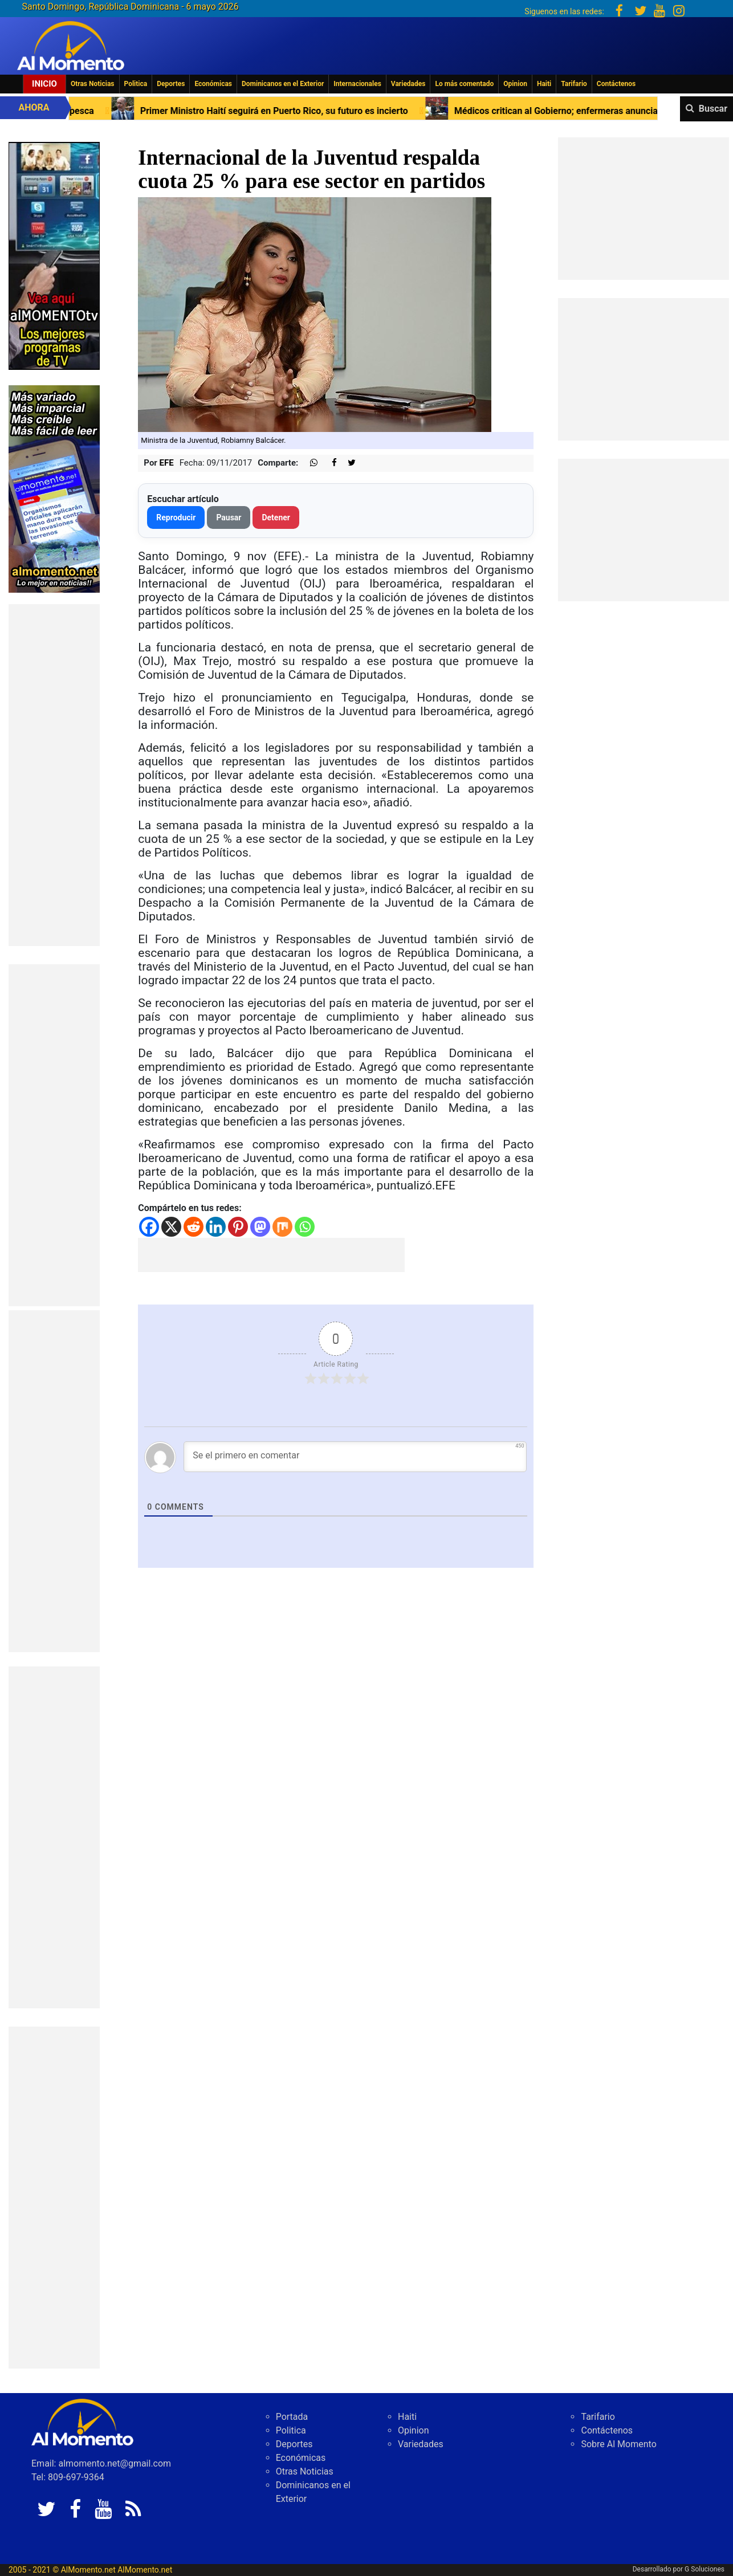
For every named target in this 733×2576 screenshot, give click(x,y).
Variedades (408, 84)
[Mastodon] (260, 1227)
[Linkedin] (216, 1227)
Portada (292, 2416)
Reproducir (176, 517)
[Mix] (282, 1227)
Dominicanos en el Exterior (283, 84)
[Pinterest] (238, 1227)
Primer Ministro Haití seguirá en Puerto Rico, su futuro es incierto (273, 110)
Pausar (228, 517)
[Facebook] (149, 1227)
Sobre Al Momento (618, 2444)
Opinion (515, 84)
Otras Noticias (93, 84)
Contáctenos (616, 84)
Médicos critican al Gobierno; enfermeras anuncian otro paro (577, 110)
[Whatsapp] (305, 1227)
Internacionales (357, 84)
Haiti (544, 84)
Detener (276, 517)
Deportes (171, 84)
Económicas (213, 84)
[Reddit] (193, 1227)
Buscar (713, 108)
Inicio (44, 84)
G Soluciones (704, 2569)
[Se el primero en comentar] (355, 1456)
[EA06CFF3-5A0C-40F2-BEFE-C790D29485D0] (54, 255)
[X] (171, 1227)
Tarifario (574, 84)
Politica (136, 84)
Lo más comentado (464, 84)
